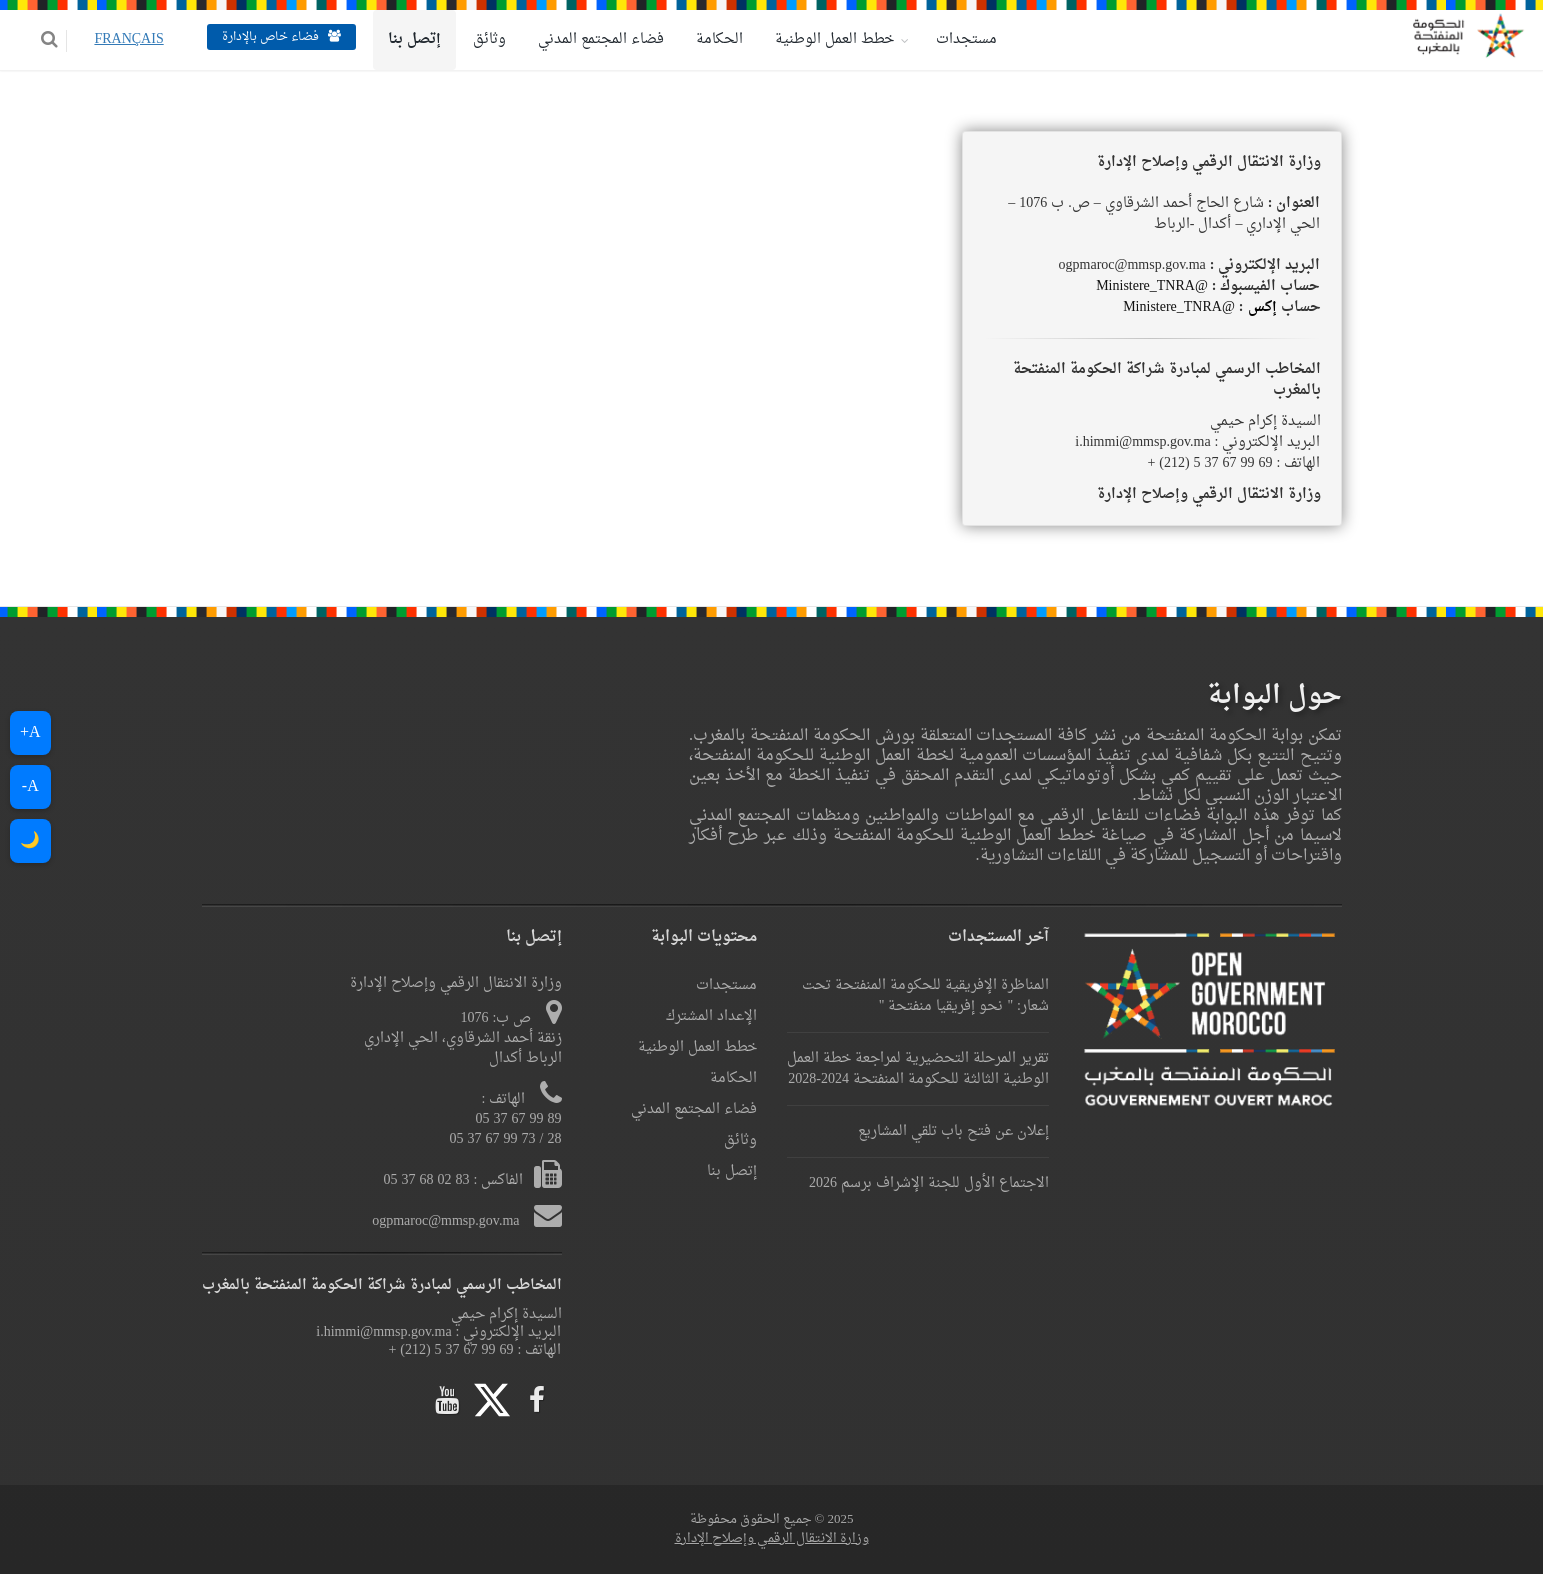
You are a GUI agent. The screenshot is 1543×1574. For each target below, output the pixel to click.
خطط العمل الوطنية (819, 39)
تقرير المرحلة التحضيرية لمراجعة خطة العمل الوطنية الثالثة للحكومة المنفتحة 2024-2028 (918, 1069)
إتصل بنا (399, 39)
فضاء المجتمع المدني (586, 39)
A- (30, 787)
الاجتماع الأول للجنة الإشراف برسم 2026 (929, 1183)
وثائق (474, 39)
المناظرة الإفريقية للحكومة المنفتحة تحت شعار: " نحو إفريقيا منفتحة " (925, 996)
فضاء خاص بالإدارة (266, 37)
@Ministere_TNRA (1152, 286)
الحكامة (704, 39)
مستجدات (951, 39)
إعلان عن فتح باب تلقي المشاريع (953, 1131)
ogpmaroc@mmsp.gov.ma (447, 1221)
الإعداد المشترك (711, 1016)
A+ (30, 733)
